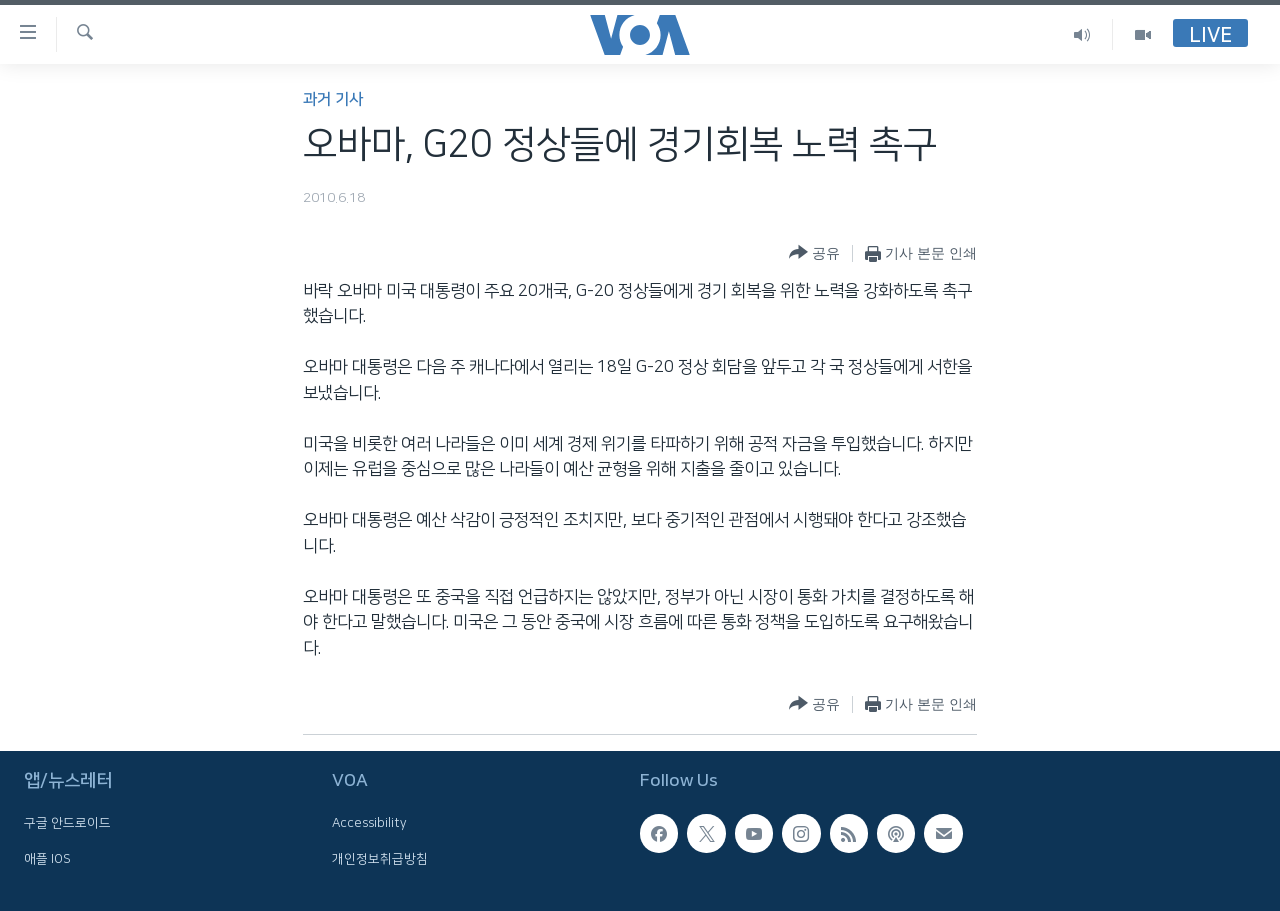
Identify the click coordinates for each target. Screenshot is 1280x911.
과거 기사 (333, 99)
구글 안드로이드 (67, 823)
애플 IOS (47, 859)
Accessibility (369, 823)
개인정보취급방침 (380, 859)
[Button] (814, 253)
